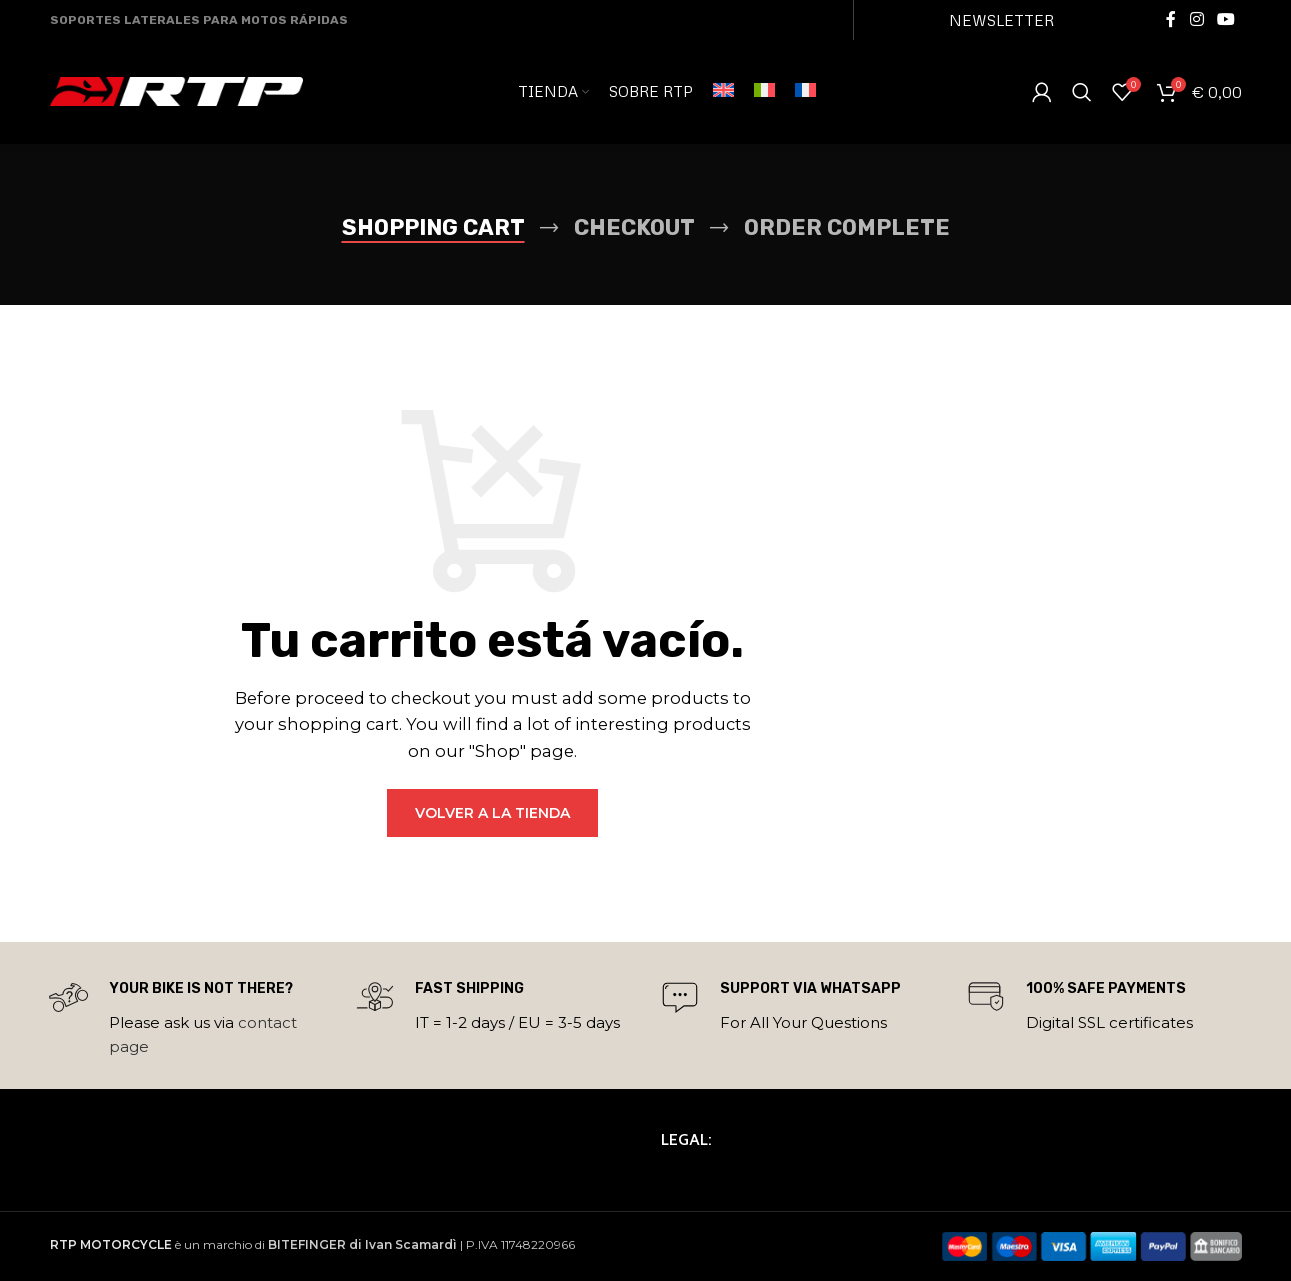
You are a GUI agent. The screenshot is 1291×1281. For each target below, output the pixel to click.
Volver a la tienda (492, 813)
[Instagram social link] (1196, 19)
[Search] (1082, 95)
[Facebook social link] (1171, 19)
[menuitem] (723, 95)
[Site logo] (176, 93)
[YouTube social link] (1225, 19)
